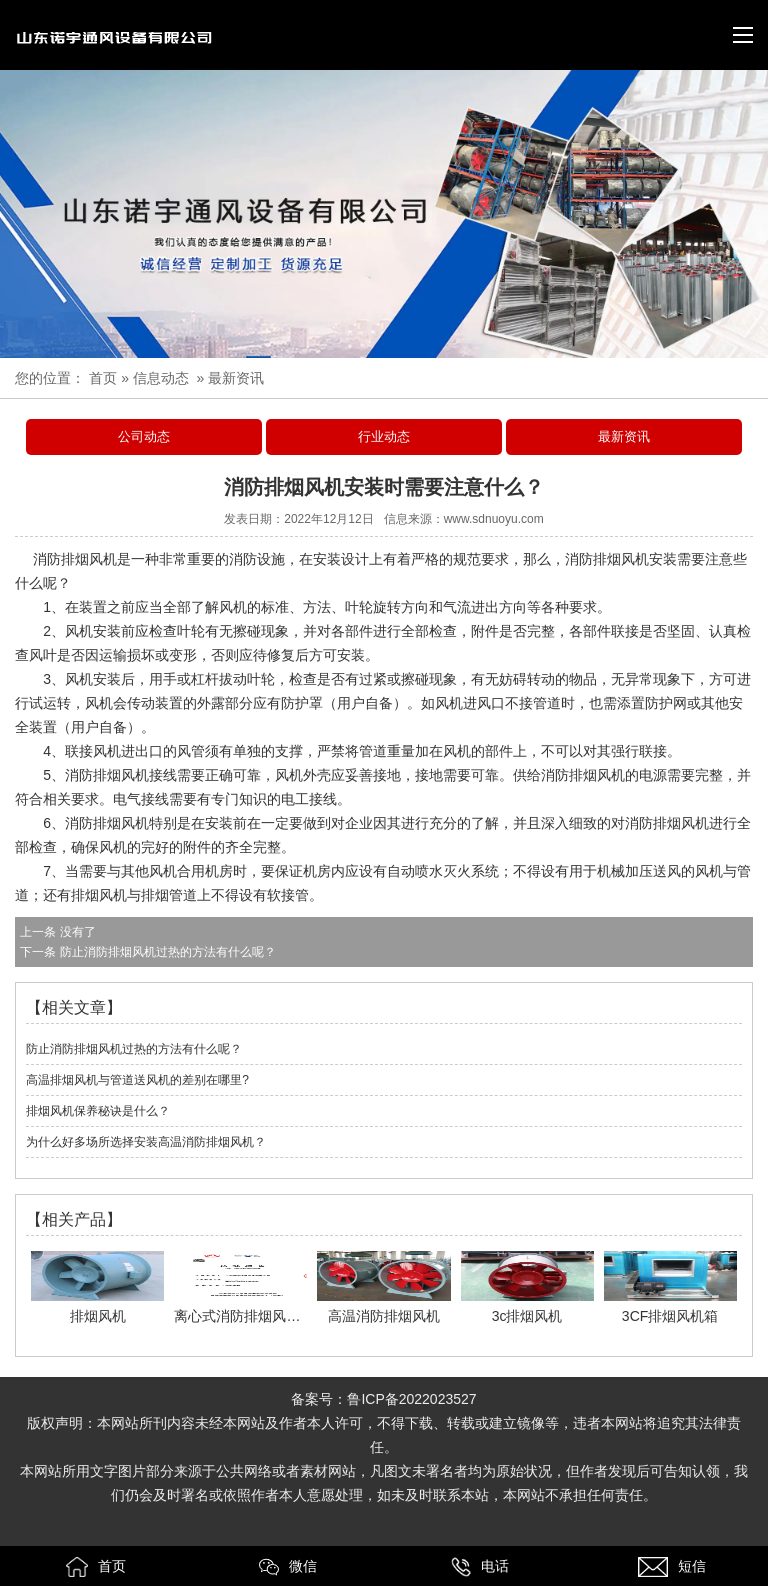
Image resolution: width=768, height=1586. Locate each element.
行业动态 (384, 436)
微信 (288, 1567)
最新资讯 (624, 436)
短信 (672, 1567)
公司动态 (144, 436)
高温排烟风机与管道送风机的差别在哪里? (137, 1080)
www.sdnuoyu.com (494, 519)
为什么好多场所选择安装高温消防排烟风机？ (146, 1142)
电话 (480, 1567)
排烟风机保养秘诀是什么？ (98, 1111)
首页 (103, 378)
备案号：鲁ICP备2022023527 (383, 1399)
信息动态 (161, 378)
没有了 (75, 932)
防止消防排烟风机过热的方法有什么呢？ (165, 952)
